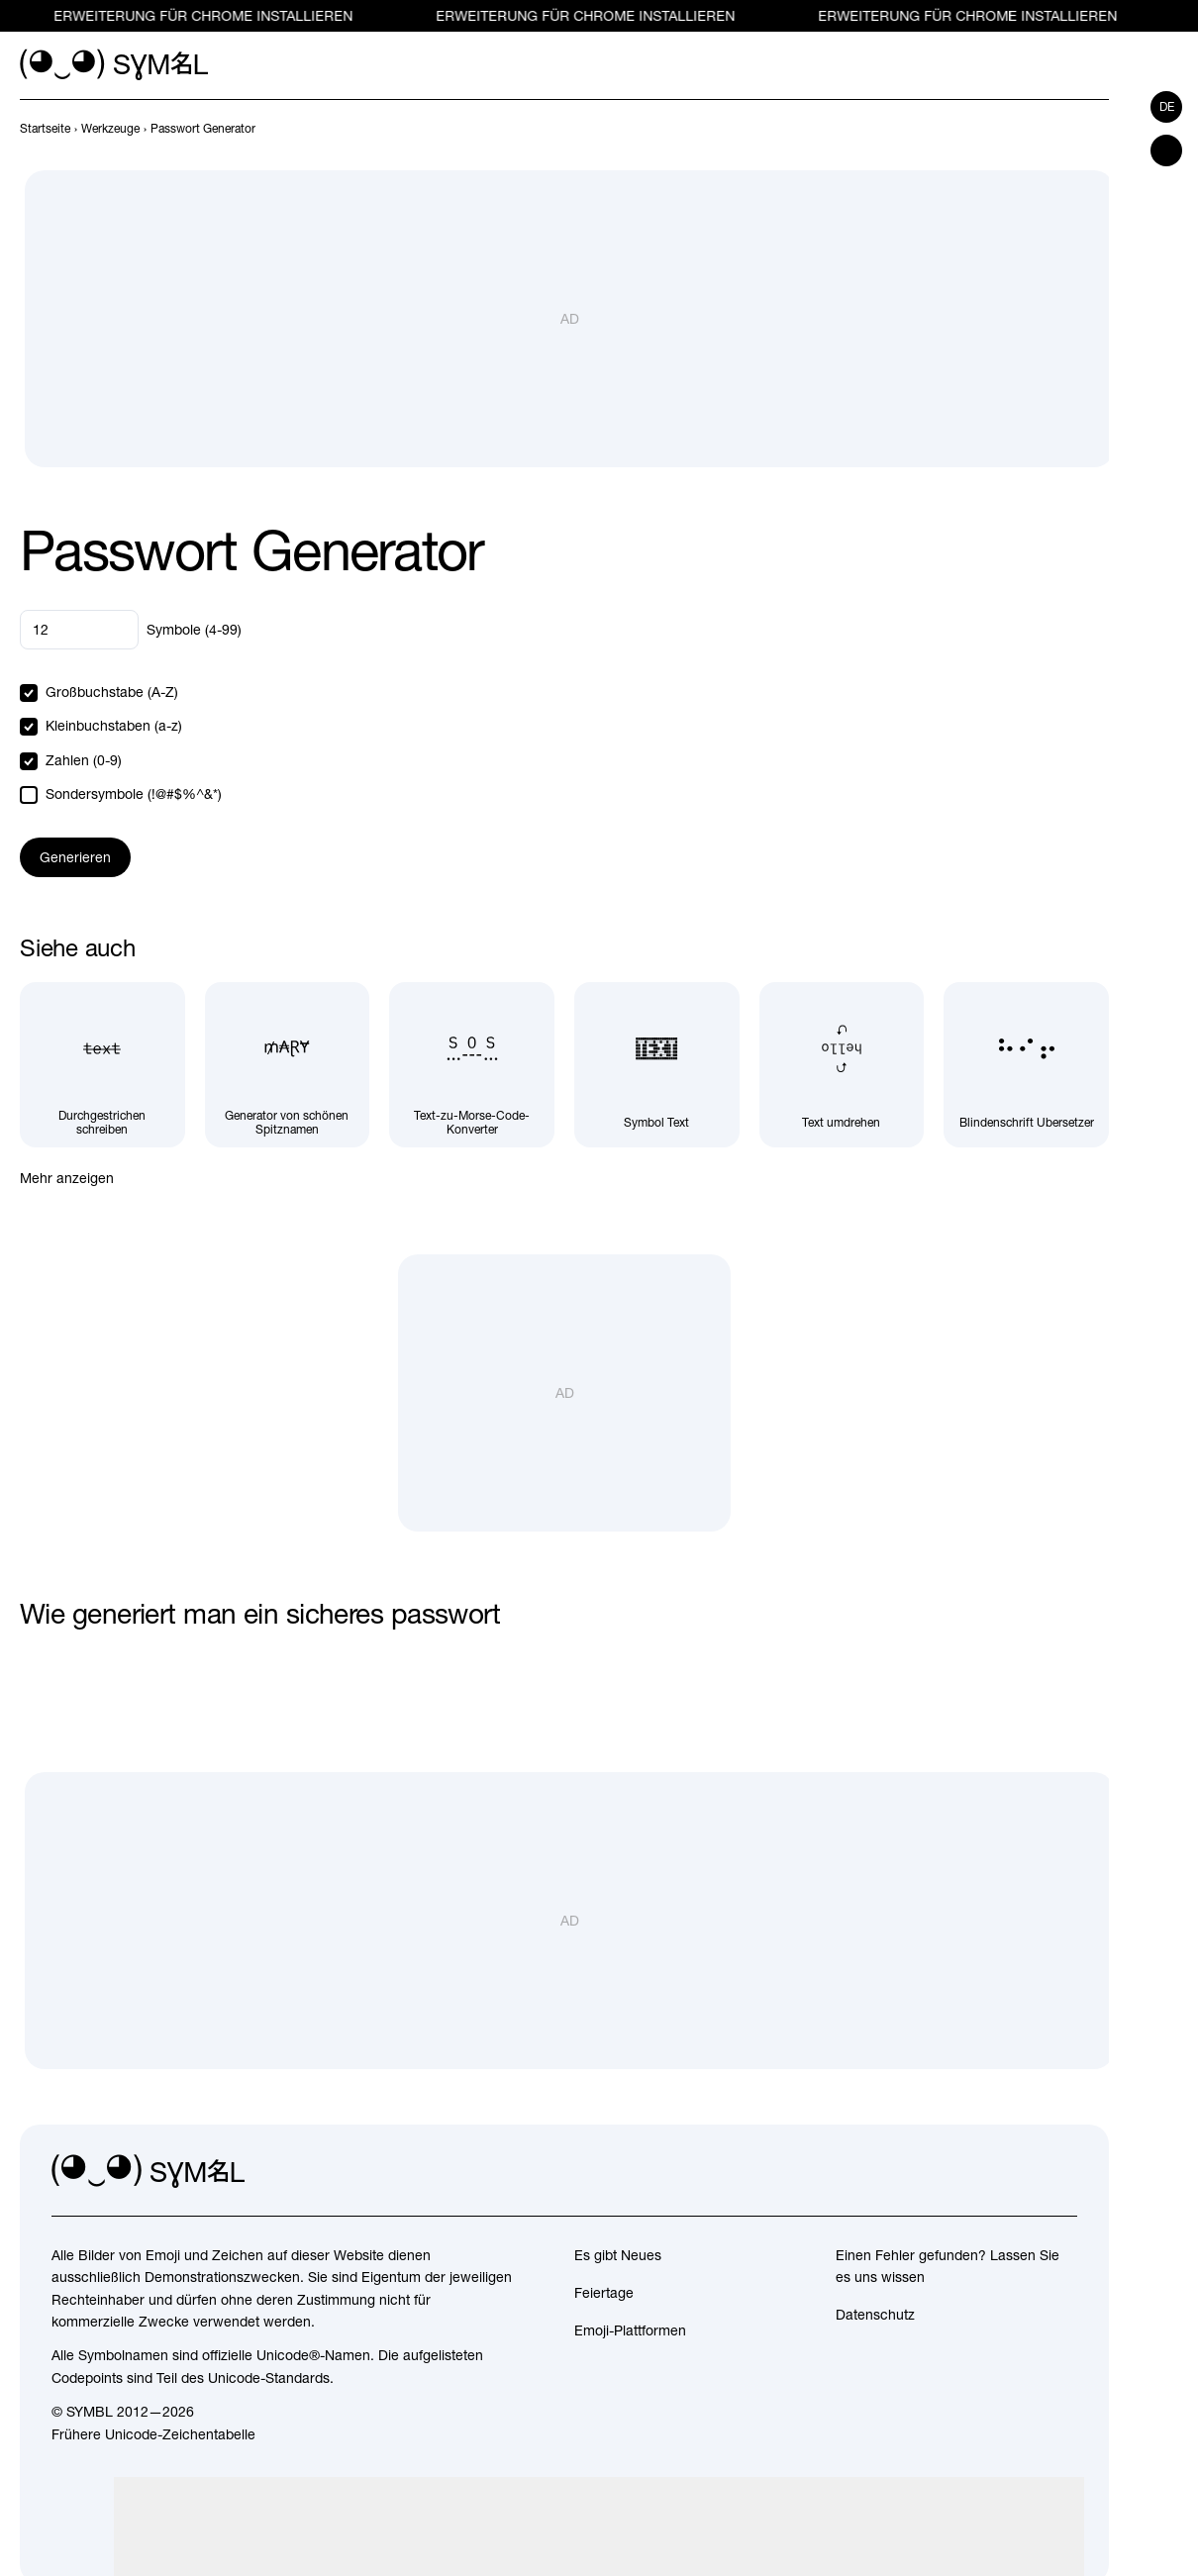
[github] (1018, 2172)
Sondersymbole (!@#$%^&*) (134, 794)
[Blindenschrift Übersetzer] (1026, 1064)
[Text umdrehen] (842, 1064)
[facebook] (1061, 2172)
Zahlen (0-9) (84, 760)
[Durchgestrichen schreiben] (102, 1064)
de (1166, 107)
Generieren (75, 857)
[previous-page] (45, 129)
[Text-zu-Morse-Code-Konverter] (471, 1064)
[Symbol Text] (657, 1064)
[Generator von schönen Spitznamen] (287, 1064)
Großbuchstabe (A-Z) (112, 692)
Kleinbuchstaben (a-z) (114, 726)
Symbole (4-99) (194, 630)
